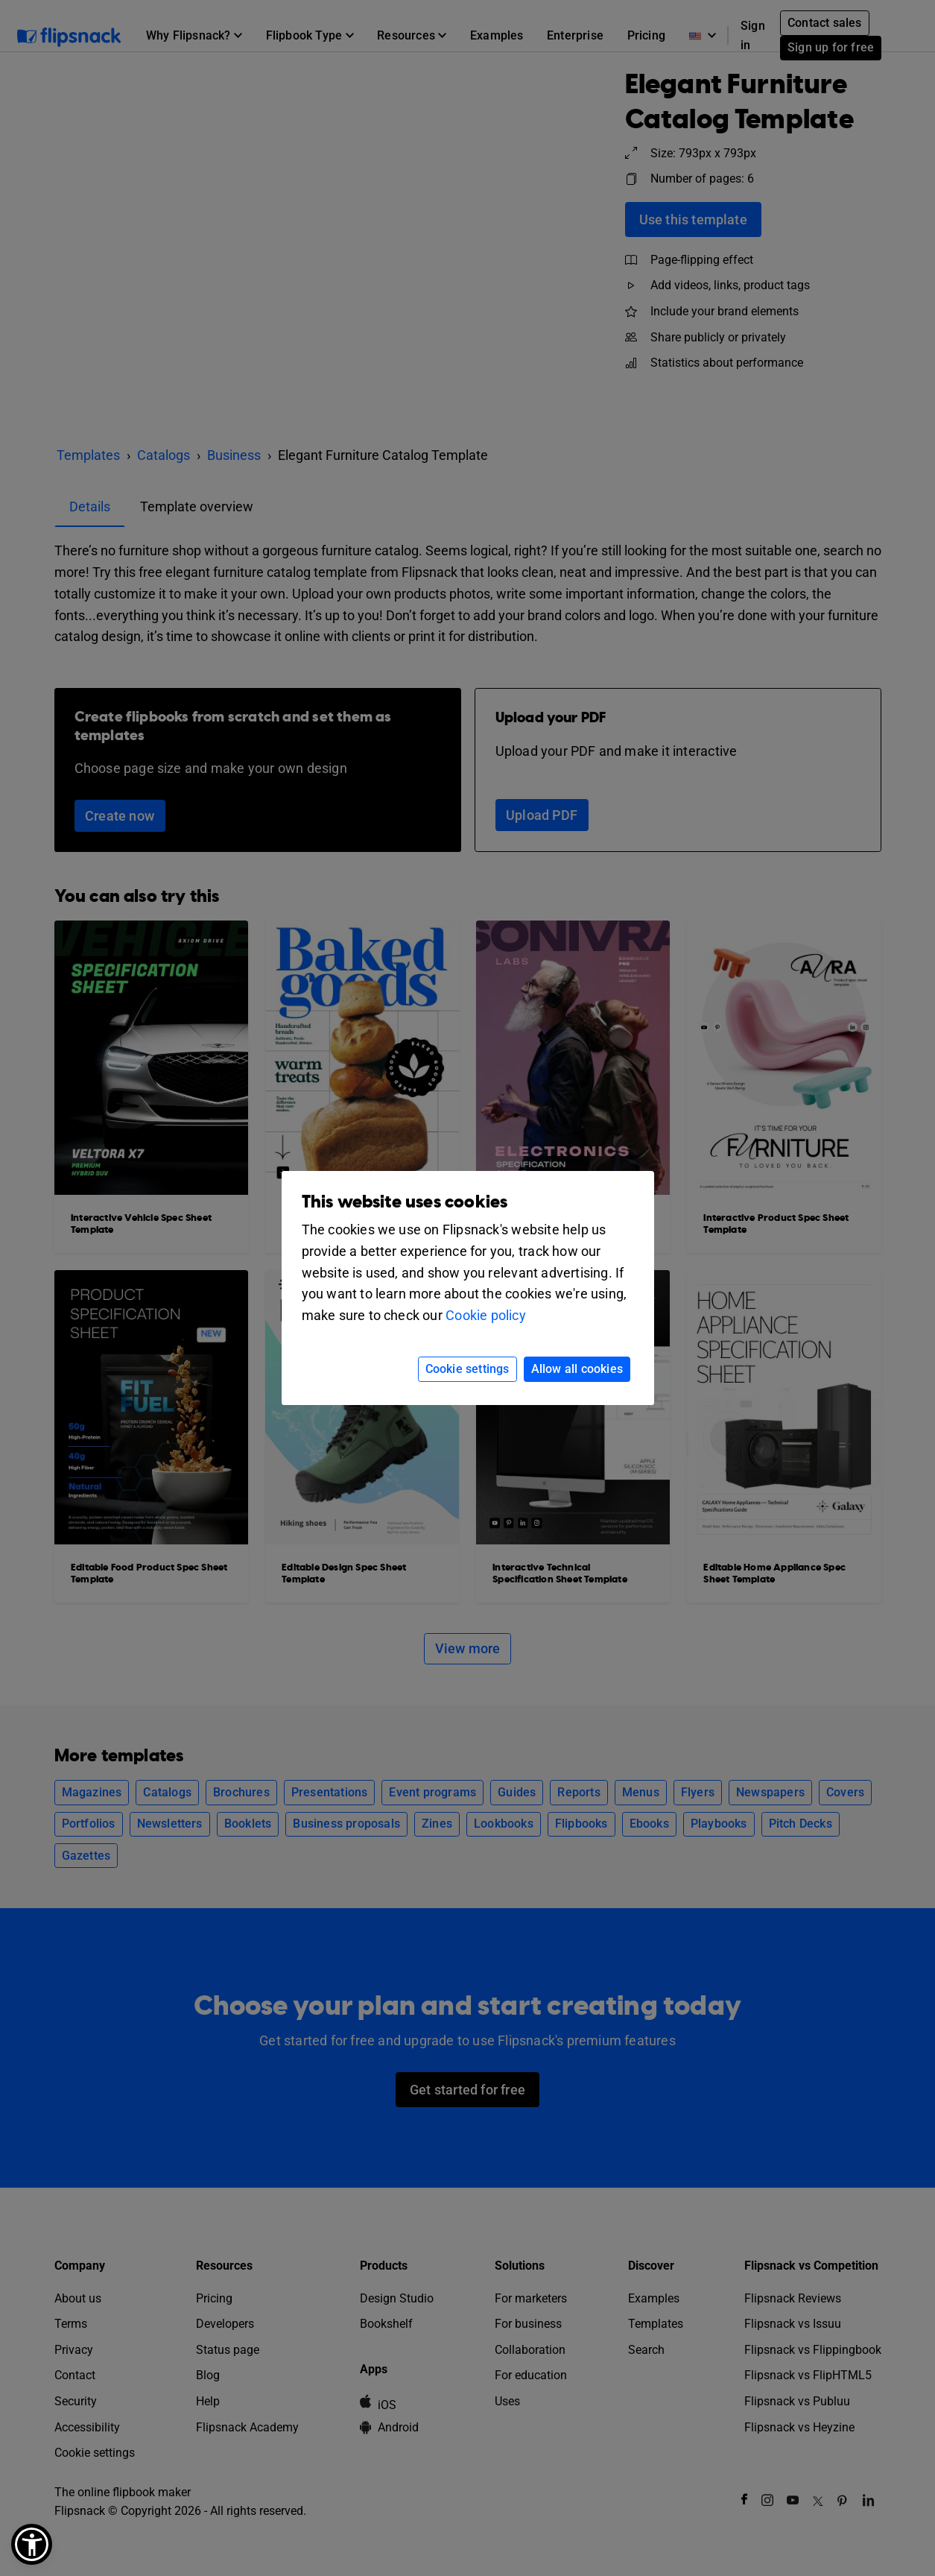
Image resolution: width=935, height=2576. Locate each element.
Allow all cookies (577, 1369)
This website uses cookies (405, 1202)
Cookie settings (467, 1369)
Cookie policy (486, 1315)
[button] (31, 2544)
